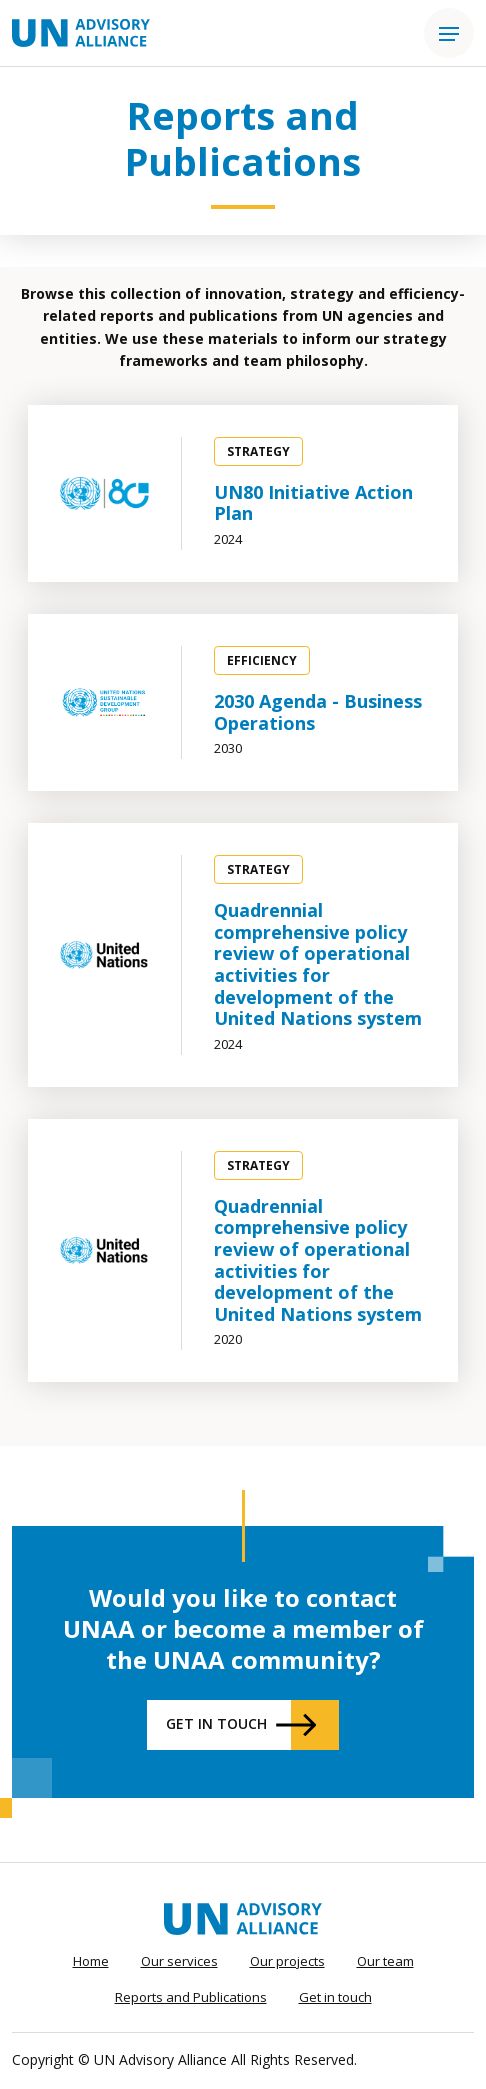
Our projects (287, 1961)
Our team (385, 1961)
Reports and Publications (191, 1997)
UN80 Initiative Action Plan (313, 503)
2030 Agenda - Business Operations (318, 712)
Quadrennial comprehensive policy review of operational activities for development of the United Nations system (318, 964)
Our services (179, 1961)
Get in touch (216, 1723)
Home (91, 1961)
